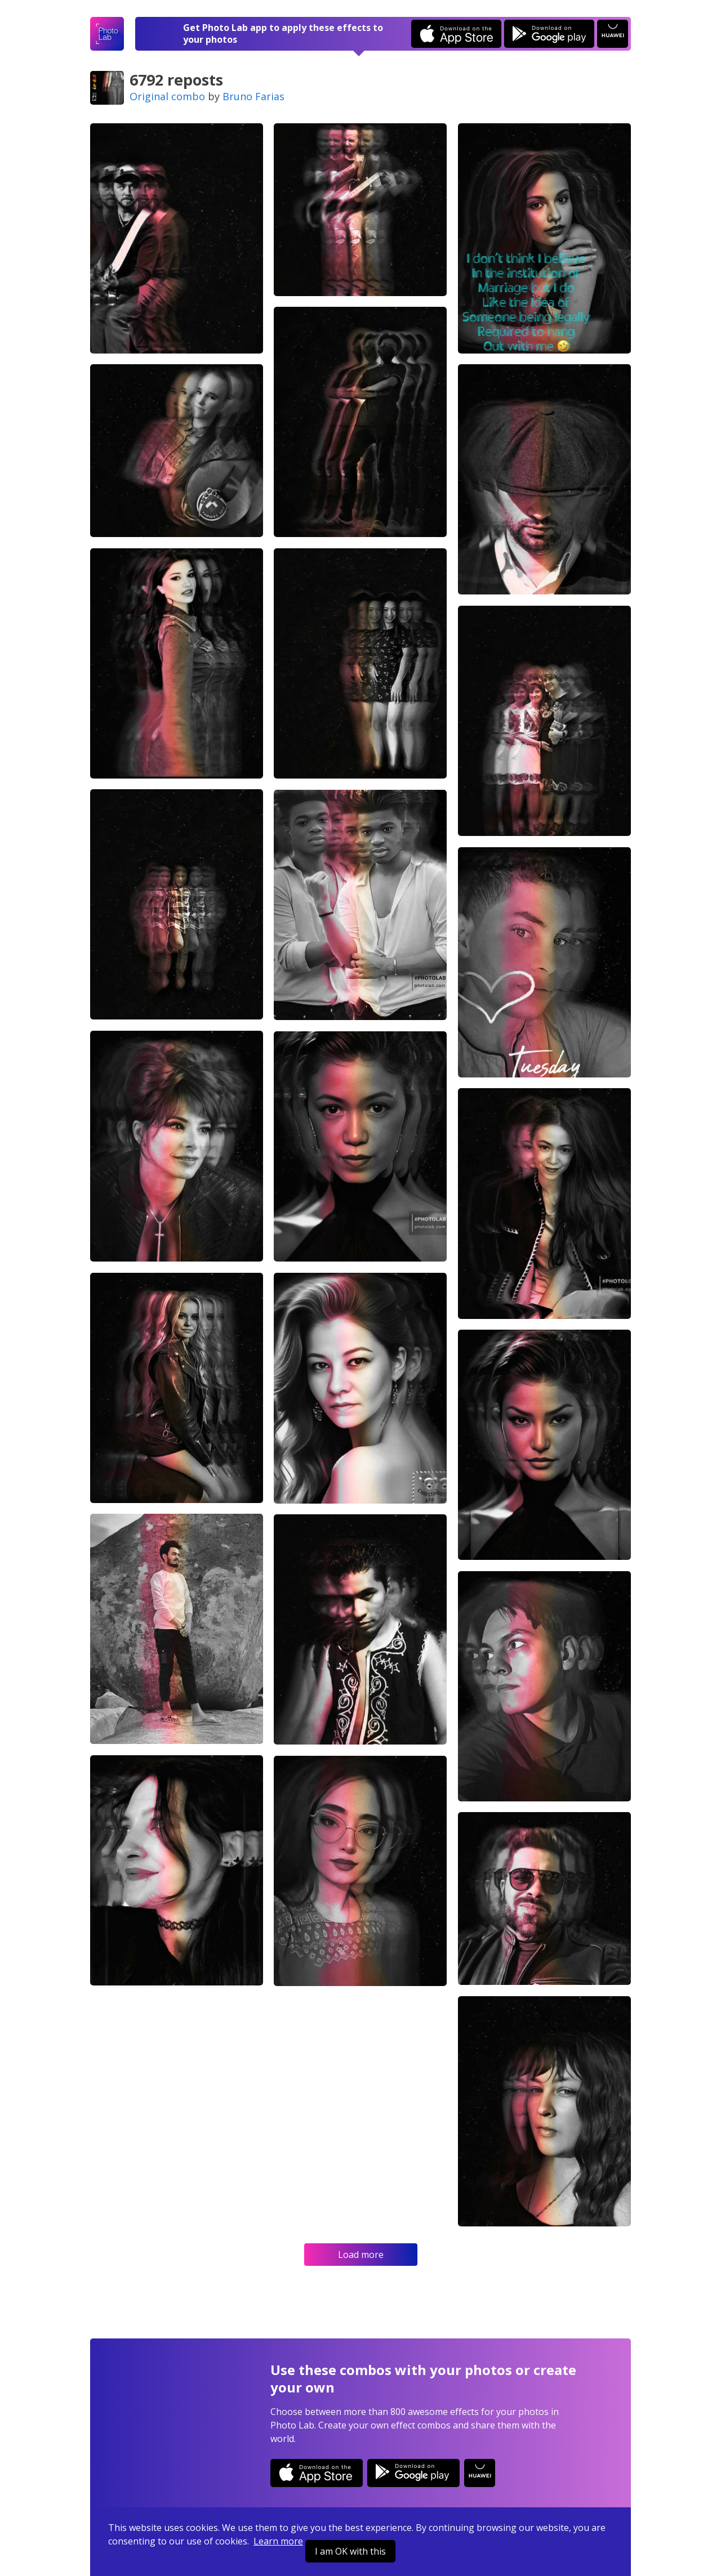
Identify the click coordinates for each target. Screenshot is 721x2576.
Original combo (167, 96)
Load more (361, 2254)
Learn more (278, 2541)
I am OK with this (350, 2551)
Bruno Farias (253, 96)
